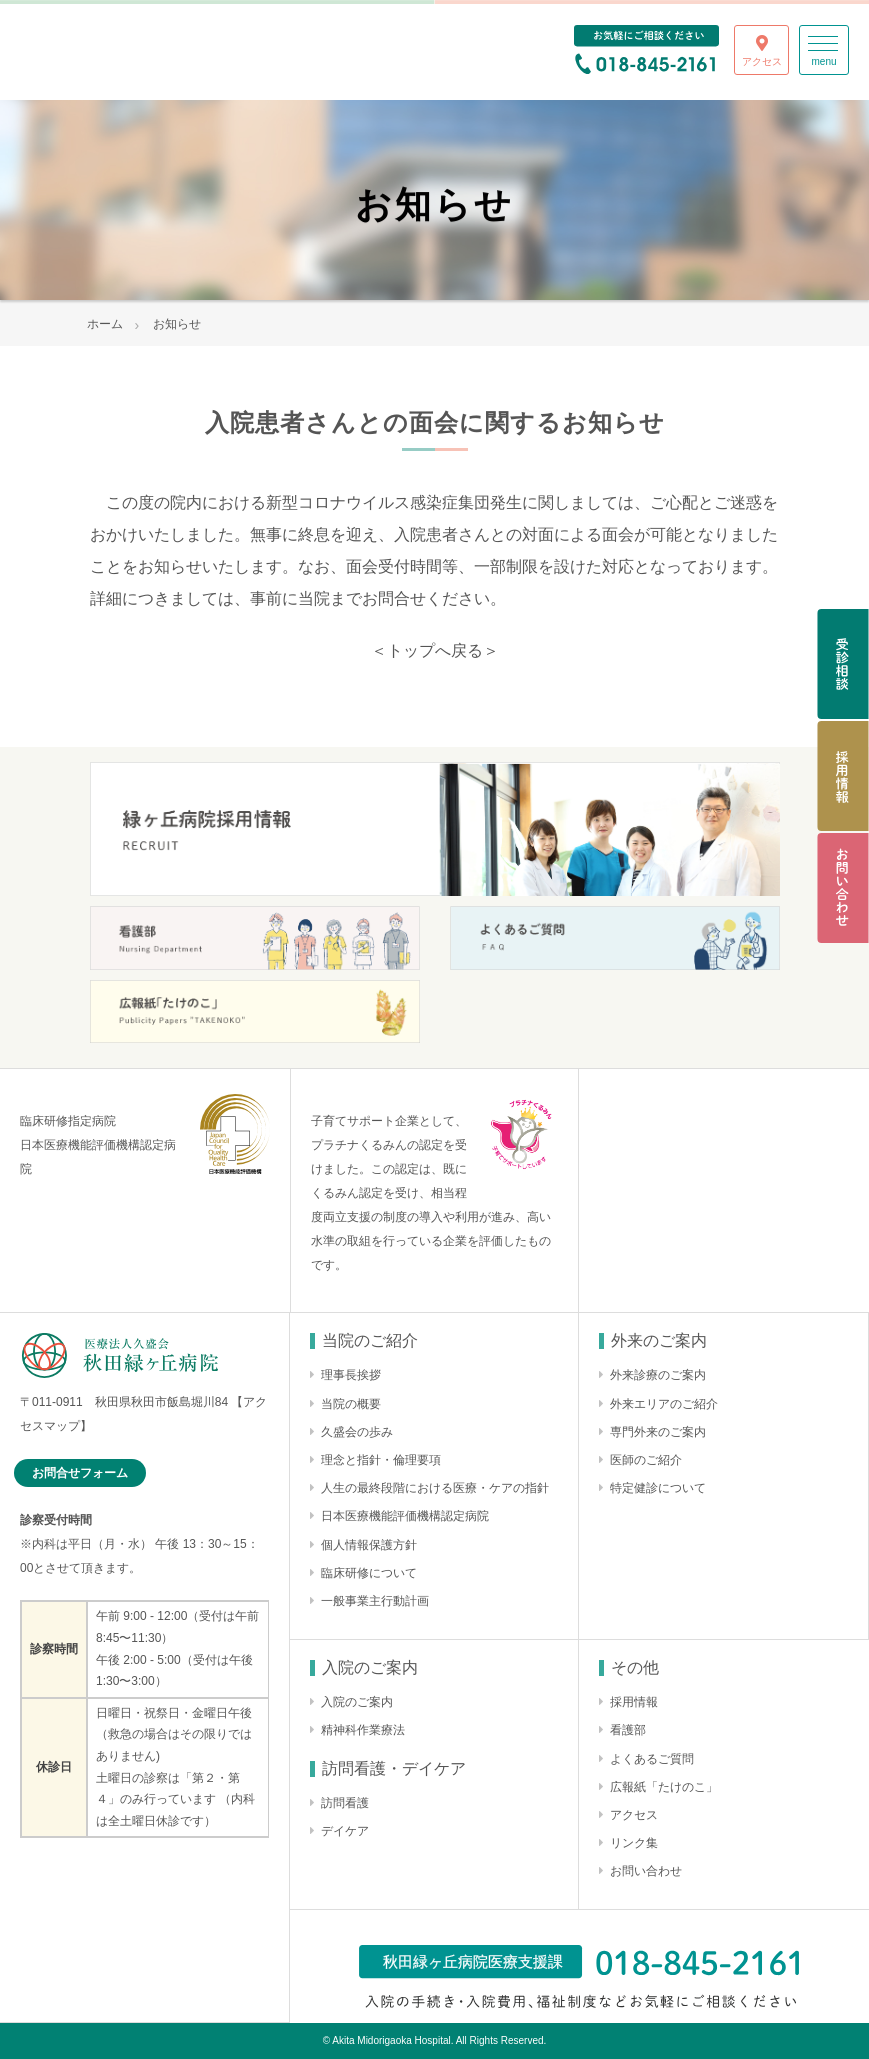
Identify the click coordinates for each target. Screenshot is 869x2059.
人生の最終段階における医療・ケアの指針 (435, 1488)
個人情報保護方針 (369, 1545)
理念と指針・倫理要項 (381, 1460)
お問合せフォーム (80, 1473)
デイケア (345, 1831)
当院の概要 (351, 1404)
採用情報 (634, 1702)
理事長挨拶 (351, 1375)
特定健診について (658, 1488)
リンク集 (634, 1843)
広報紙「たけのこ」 (664, 1787)
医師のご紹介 (646, 1460)
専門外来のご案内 (658, 1432)
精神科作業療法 (363, 1730)
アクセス (634, 1815)
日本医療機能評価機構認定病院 (405, 1516)
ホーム (105, 324)
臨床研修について (369, 1573)
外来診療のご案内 (658, 1375)
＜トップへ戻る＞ (435, 650)
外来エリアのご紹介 (664, 1404)
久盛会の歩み (357, 1432)
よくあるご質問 (652, 1759)
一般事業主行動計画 (375, 1601)
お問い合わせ (646, 1871)
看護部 (628, 1730)
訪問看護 (345, 1803)
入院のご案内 (357, 1702)
